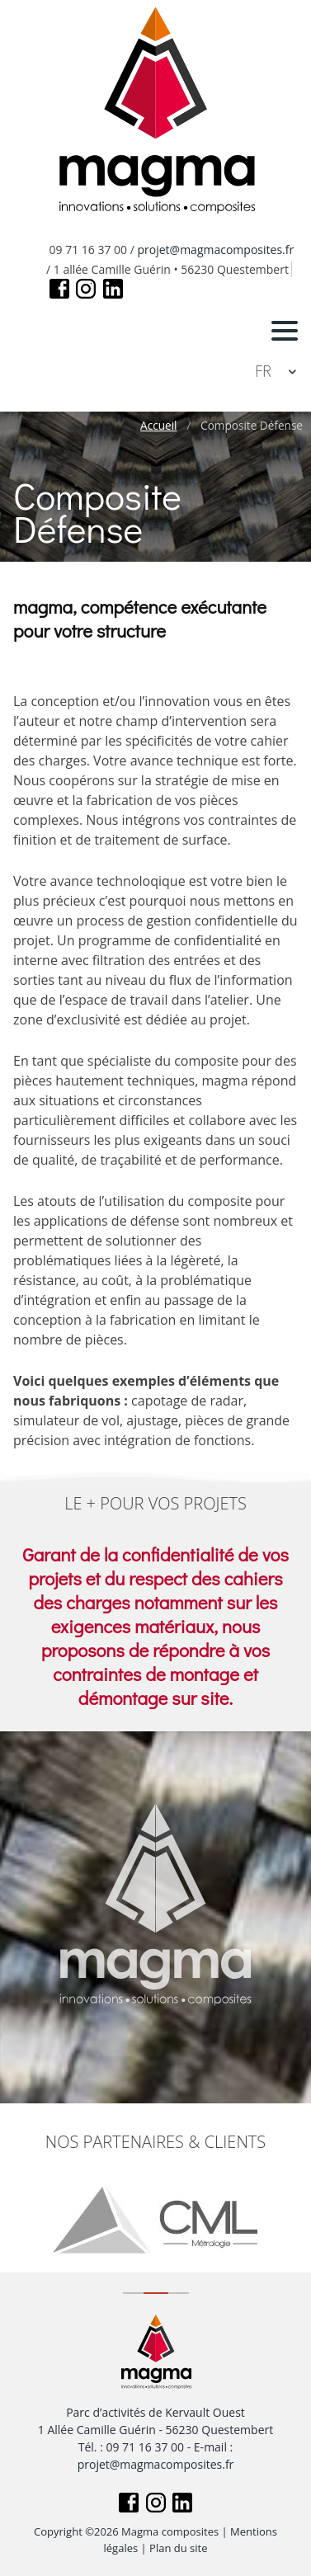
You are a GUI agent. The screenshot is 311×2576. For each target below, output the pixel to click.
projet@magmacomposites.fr (216, 249)
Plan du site (178, 2548)
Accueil (158, 425)
